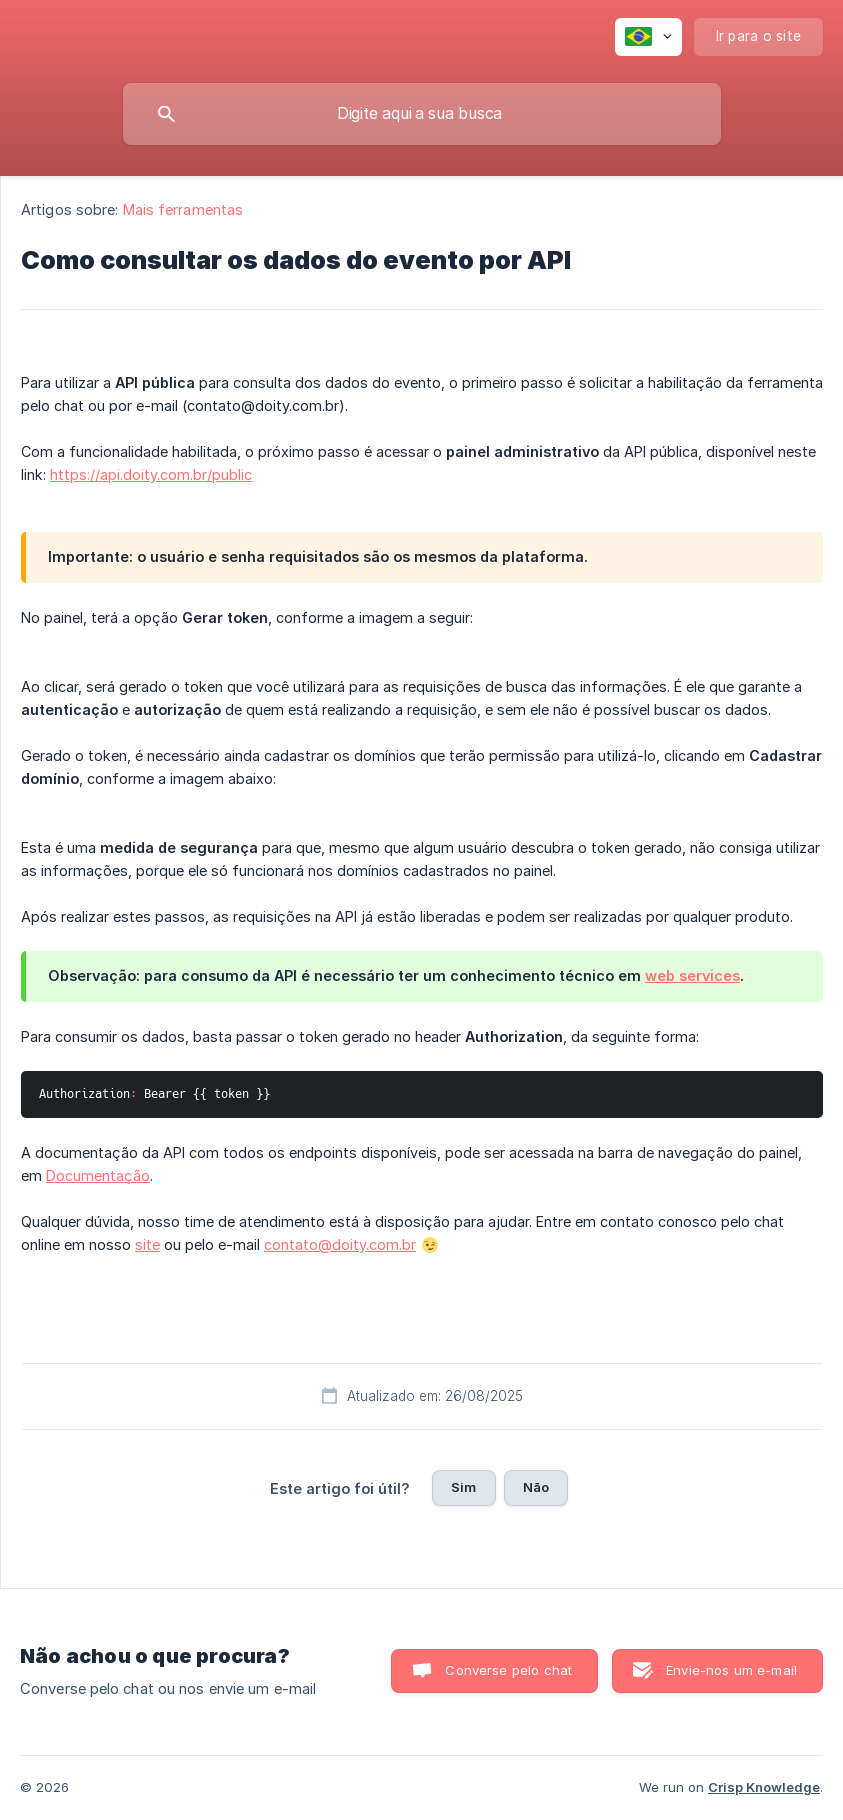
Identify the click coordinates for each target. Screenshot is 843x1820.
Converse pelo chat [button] (508, 1670)
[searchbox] (422, 114)
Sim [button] (463, 1487)
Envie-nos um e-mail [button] (731, 1670)
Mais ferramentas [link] (183, 209)
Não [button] (536, 1487)
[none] (648, 37)
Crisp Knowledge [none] (764, 1787)
